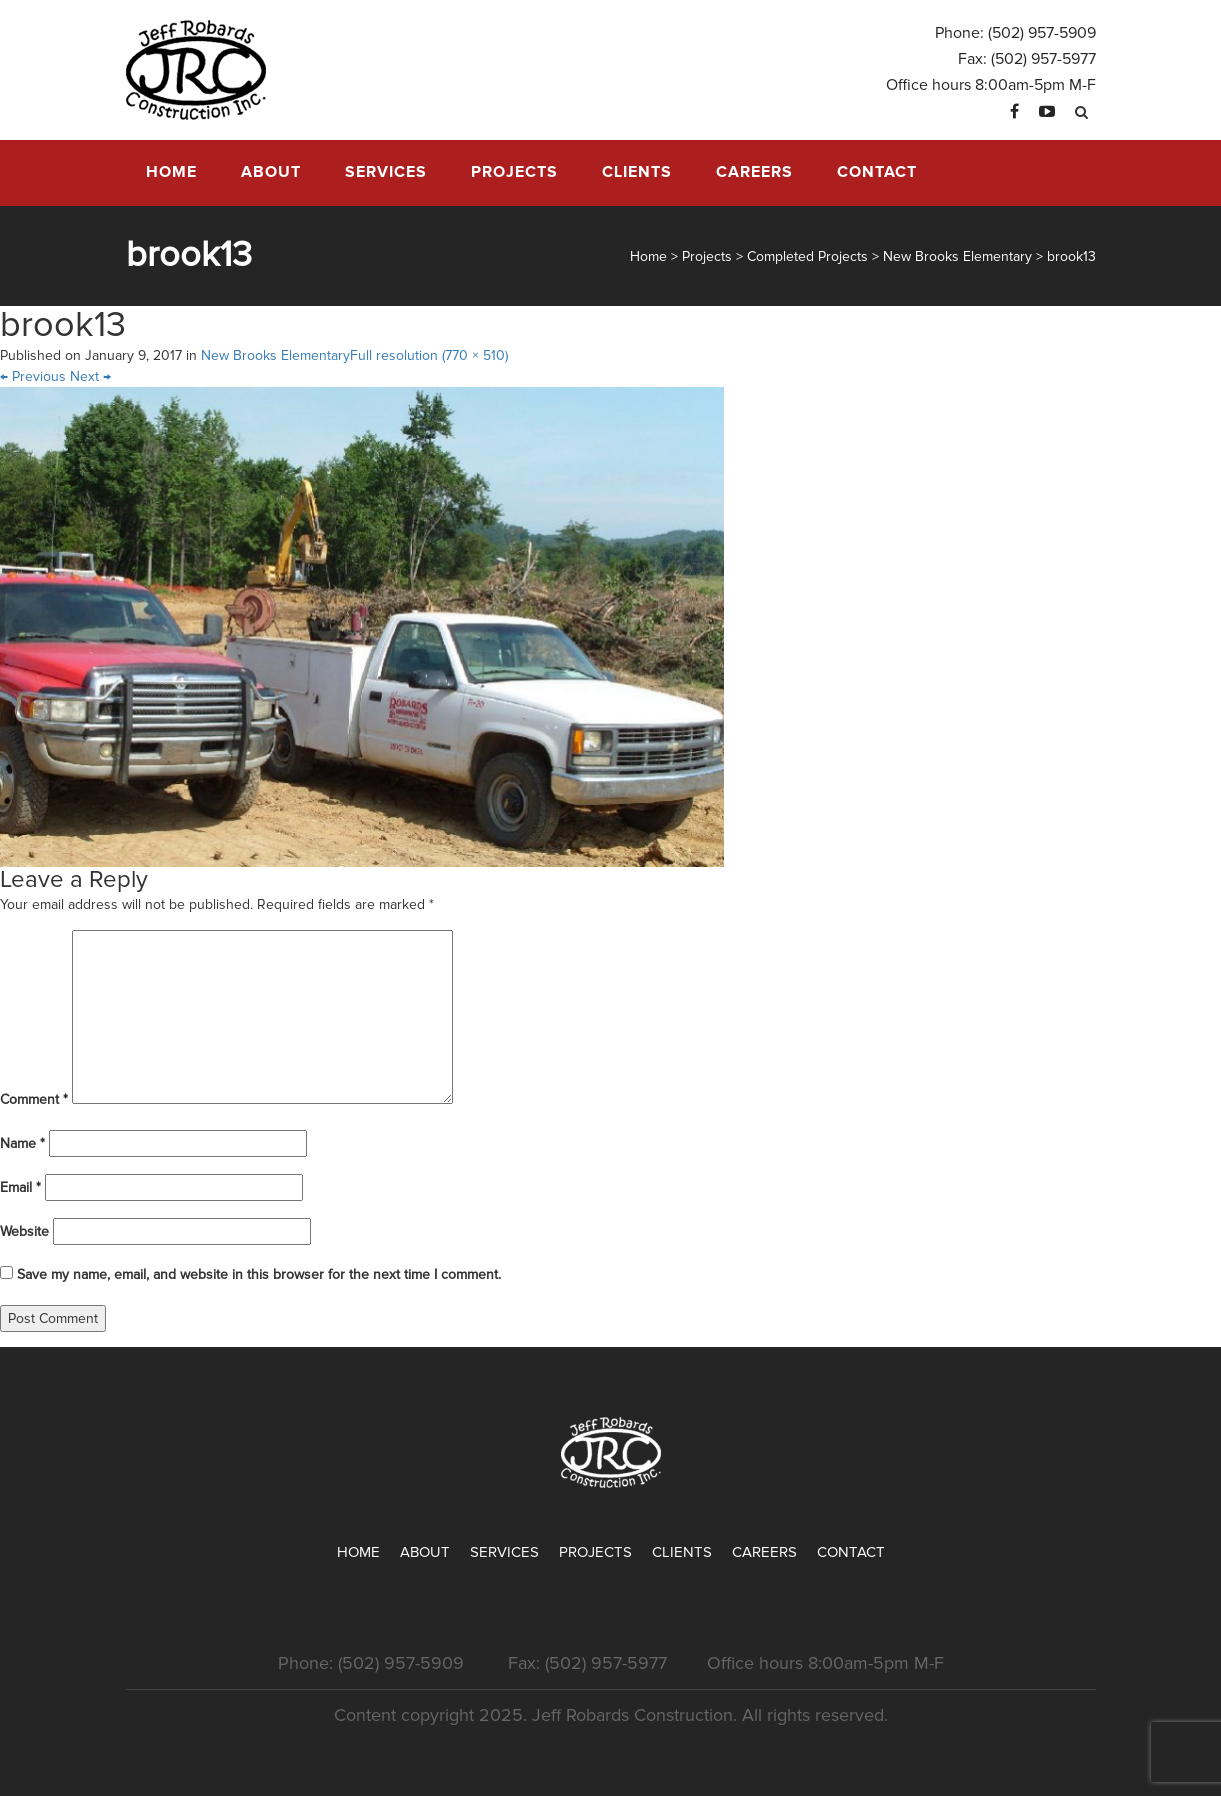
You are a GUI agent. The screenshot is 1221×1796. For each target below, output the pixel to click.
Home (171, 172)
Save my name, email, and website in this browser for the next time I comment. (259, 1274)
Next (90, 376)
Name (22, 1143)
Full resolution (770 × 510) (429, 355)
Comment (34, 1099)
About (271, 172)
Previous (33, 376)
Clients (637, 172)
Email (20, 1187)
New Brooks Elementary (275, 355)
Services (386, 172)
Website (24, 1231)
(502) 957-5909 (1042, 33)
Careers (754, 172)
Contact (877, 172)
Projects (514, 172)
